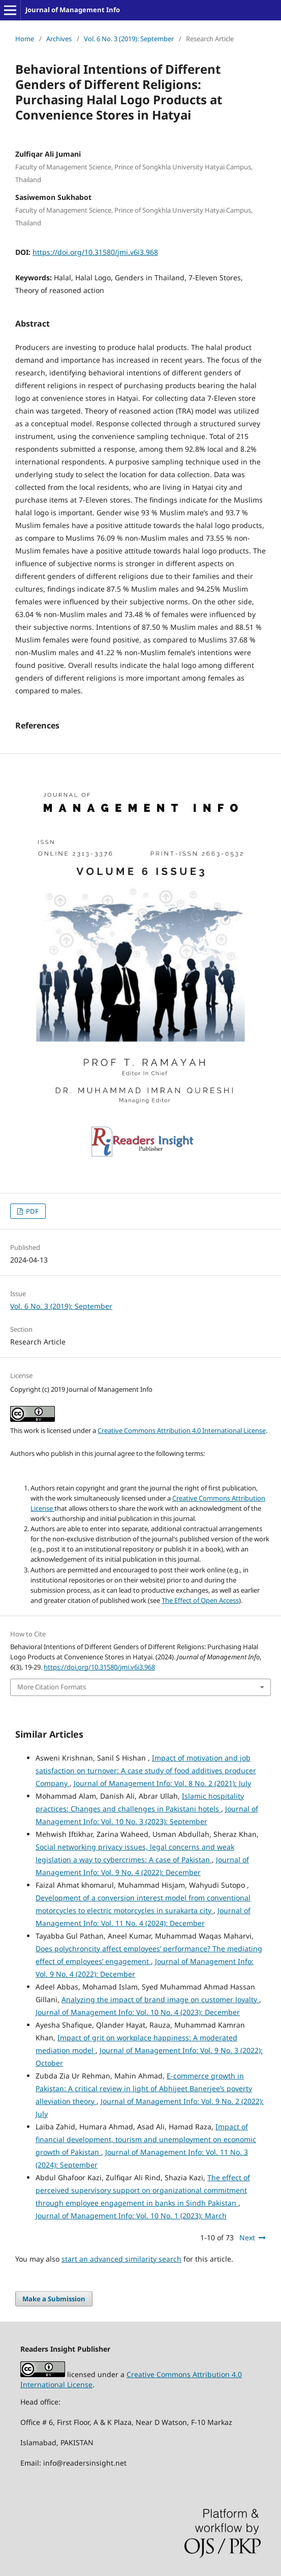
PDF (31, 1211)
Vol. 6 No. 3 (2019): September (129, 38)
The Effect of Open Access (200, 1600)
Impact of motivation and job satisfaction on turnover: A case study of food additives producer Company (146, 1770)
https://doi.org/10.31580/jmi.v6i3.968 (95, 252)
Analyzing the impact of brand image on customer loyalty (160, 1999)
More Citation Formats (51, 1686)
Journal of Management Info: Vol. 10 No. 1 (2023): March (131, 2215)
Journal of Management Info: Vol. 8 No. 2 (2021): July (162, 1783)
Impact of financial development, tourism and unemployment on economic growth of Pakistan (146, 2139)
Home (24, 38)
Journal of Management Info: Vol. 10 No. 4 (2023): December (138, 2012)
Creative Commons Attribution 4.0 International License (182, 1430)
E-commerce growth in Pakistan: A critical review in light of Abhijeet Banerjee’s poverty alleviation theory (144, 2088)
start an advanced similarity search (121, 2259)
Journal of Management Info (72, 9)
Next (247, 2237)
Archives (59, 38)
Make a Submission (53, 2298)
